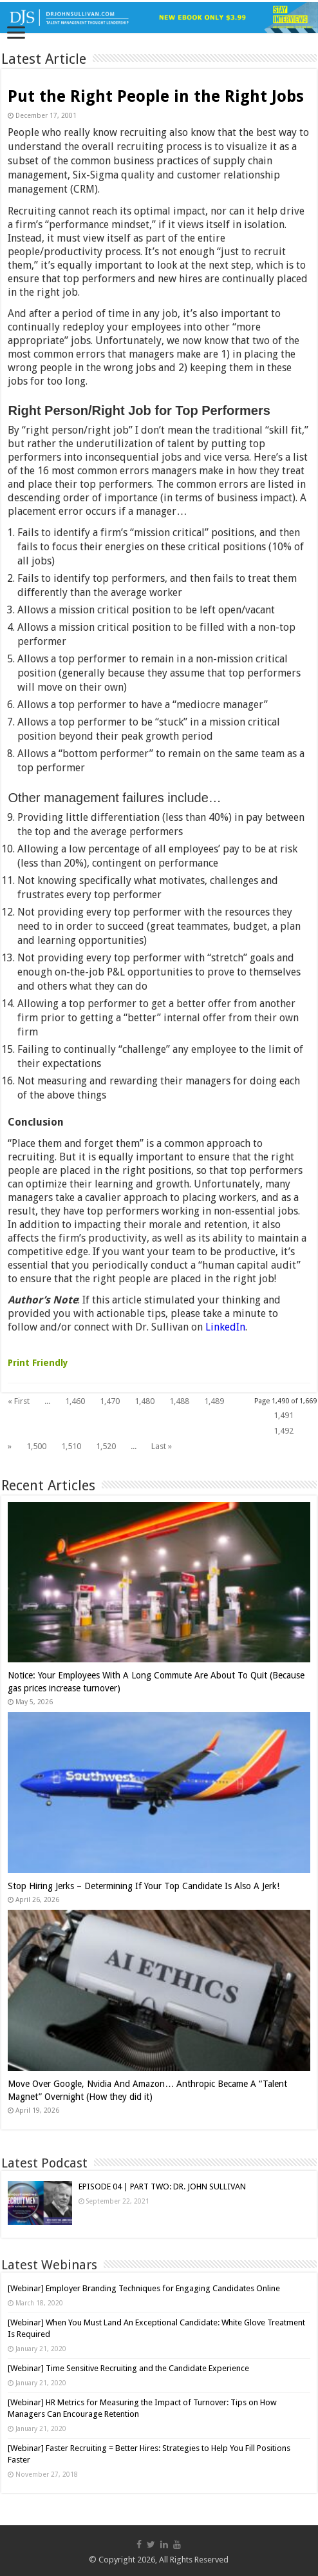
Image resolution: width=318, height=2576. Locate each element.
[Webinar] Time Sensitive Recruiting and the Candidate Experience (128, 2368)
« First (19, 1401)
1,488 (179, 1401)
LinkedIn (225, 1327)
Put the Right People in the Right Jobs (156, 96)
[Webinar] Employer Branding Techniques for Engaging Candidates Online (144, 2288)
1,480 (144, 1401)
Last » (161, 1446)
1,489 (214, 1401)
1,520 (106, 1446)
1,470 (110, 1401)
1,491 (284, 1415)
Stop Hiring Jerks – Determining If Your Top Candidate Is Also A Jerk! (143, 1886)
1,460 (75, 1401)
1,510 (71, 1446)
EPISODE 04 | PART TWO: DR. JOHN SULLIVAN (162, 2186)
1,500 (36, 1446)
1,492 (284, 1431)
